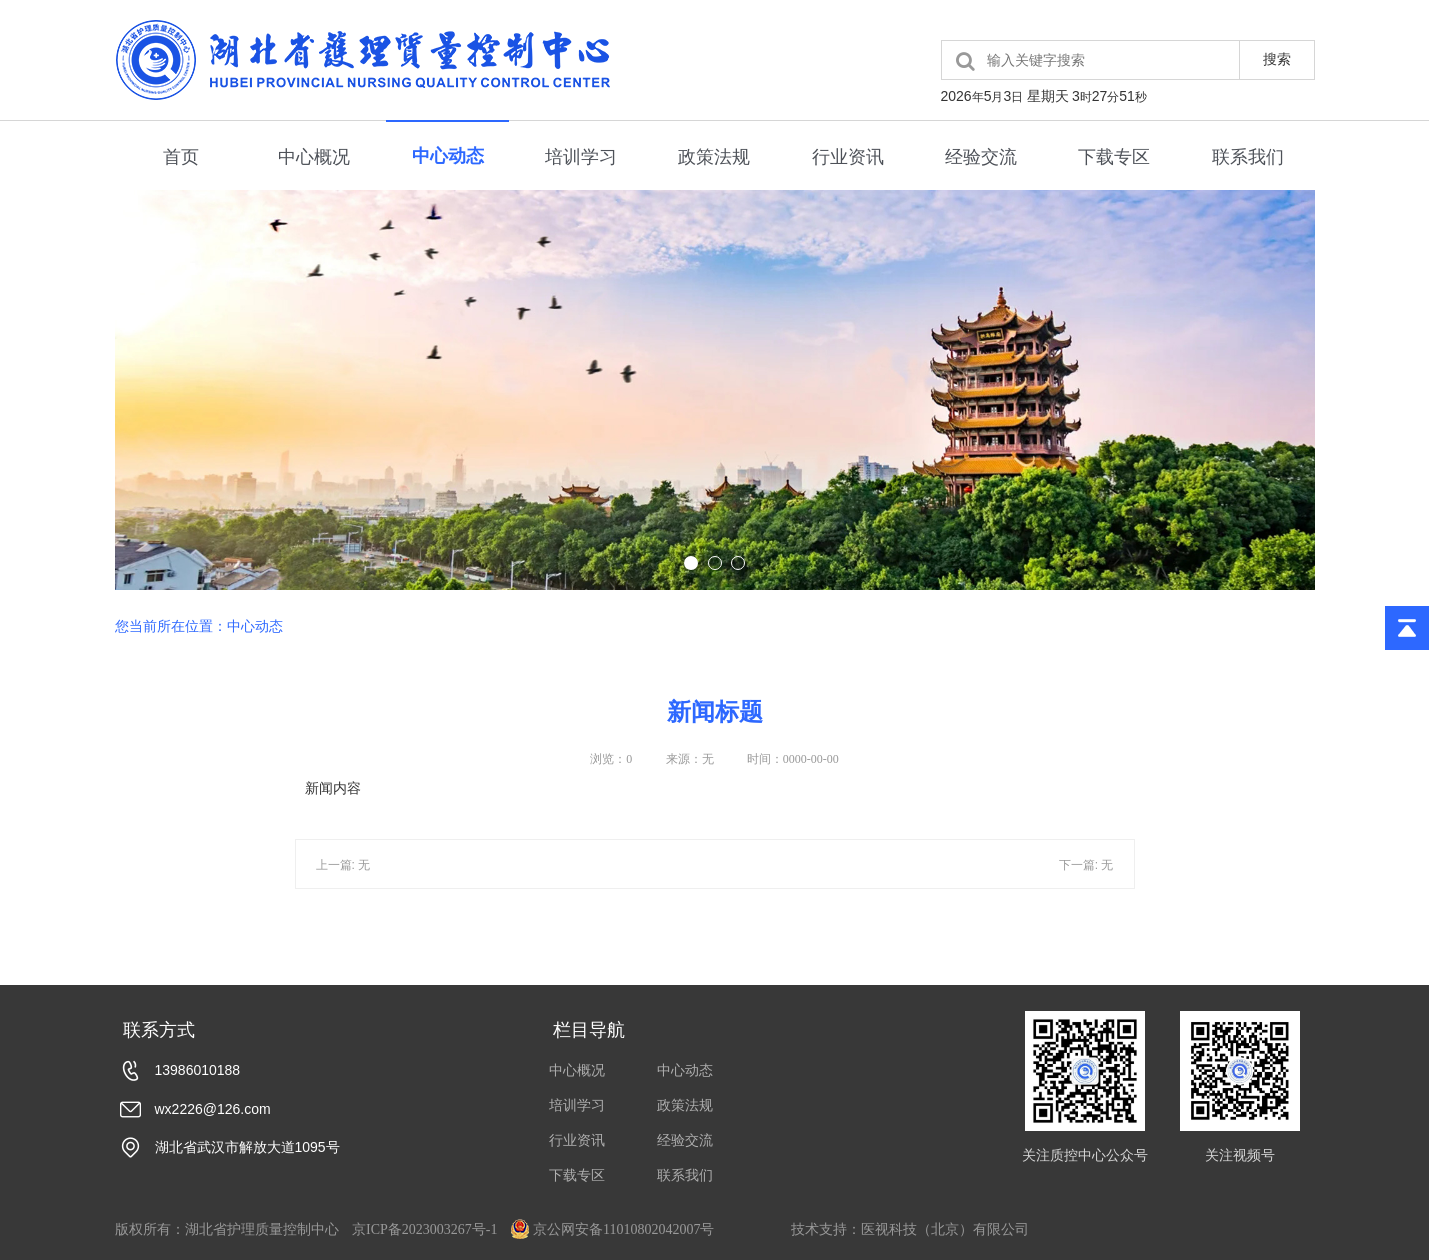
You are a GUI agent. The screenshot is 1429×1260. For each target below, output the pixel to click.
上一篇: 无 (343, 883)
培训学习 (581, 157)
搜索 (1277, 59)
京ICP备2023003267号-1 (424, 1229)
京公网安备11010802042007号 (612, 1229)
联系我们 (1248, 157)
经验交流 (981, 157)
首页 (181, 157)
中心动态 (448, 156)
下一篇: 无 (1086, 883)
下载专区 (1114, 157)
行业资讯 (848, 157)
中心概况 (314, 157)
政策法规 (714, 157)
